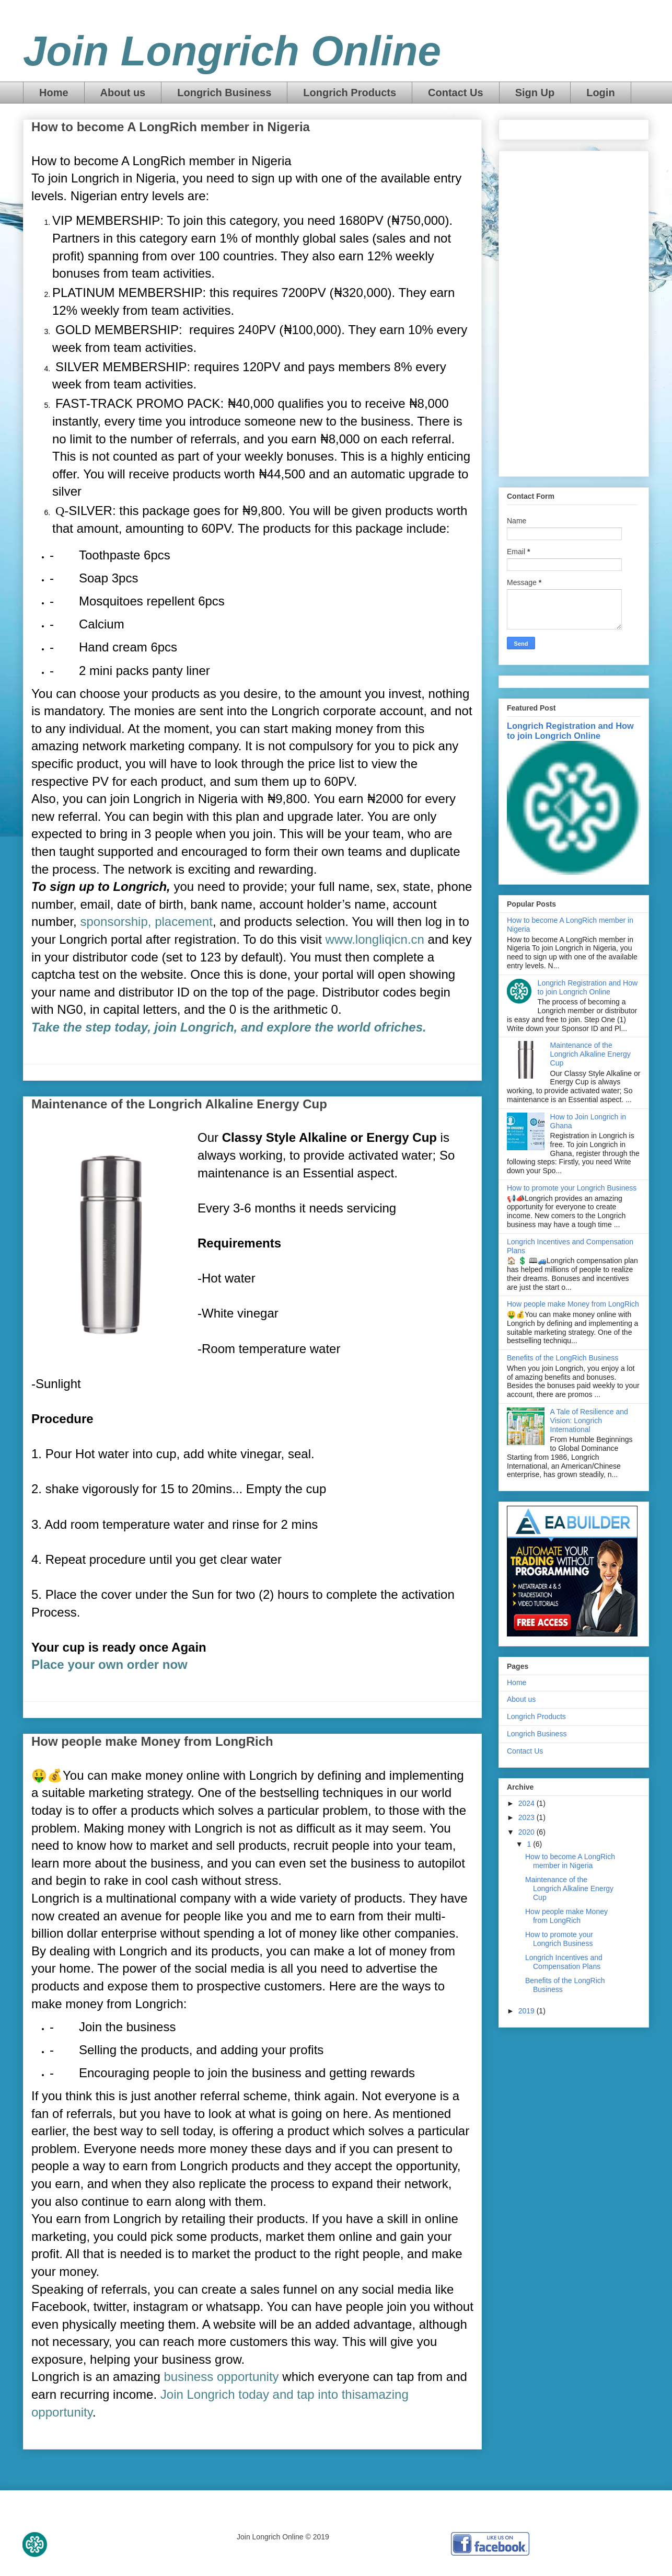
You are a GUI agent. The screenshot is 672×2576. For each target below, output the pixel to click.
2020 (527, 1832)
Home (53, 92)
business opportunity (221, 2376)
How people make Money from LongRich (152, 1741)
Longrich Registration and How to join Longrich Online (570, 730)
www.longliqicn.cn (375, 939)
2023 (527, 1817)
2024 (527, 1803)
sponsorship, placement (146, 921)
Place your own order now (109, 1664)
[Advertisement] (574, 311)
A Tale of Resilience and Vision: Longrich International (589, 1420)
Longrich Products (349, 92)
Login (600, 92)
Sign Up (535, 92)
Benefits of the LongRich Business (562, 1358)
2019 (527, 2011)
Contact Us (455, 92)
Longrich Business (224, 92)
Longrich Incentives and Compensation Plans (564, 1962)
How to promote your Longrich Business (571, 1188)
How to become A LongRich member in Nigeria (170, 127)
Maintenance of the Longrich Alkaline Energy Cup (179, 1104)
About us (123, 92)
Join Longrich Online (232, 51)
